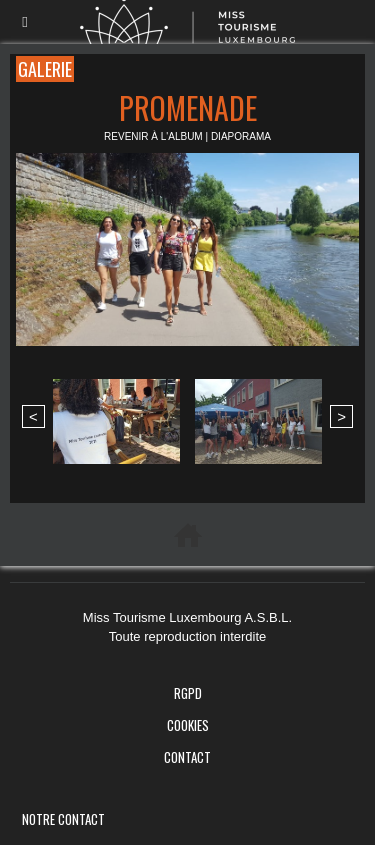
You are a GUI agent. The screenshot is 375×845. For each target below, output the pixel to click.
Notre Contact (63, 819)
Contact (187, 757)
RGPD (188, 693)
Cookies (188, 725)
